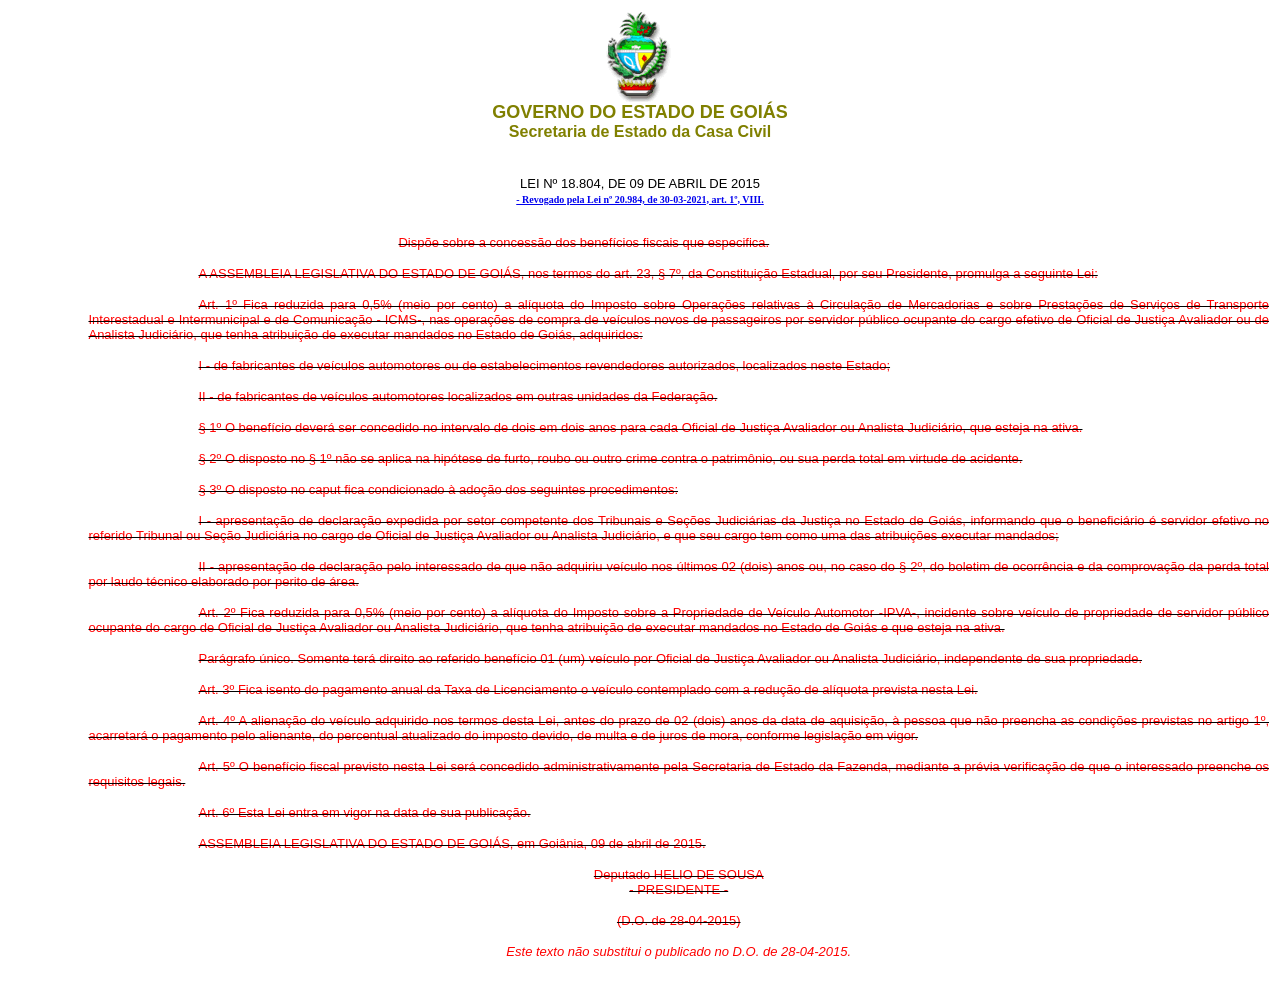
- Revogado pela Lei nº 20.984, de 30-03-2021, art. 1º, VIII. (640, 199)
